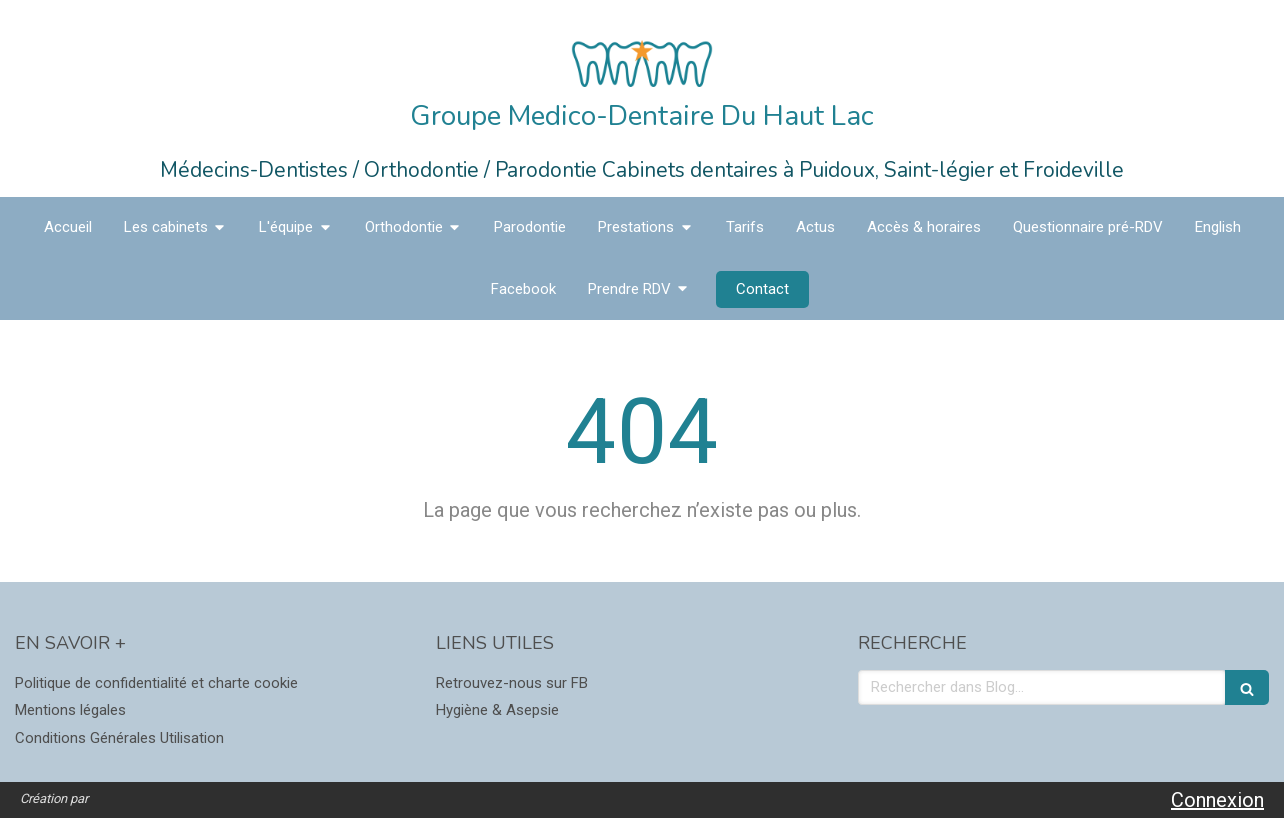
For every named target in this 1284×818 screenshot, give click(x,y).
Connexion (1217, 800)
